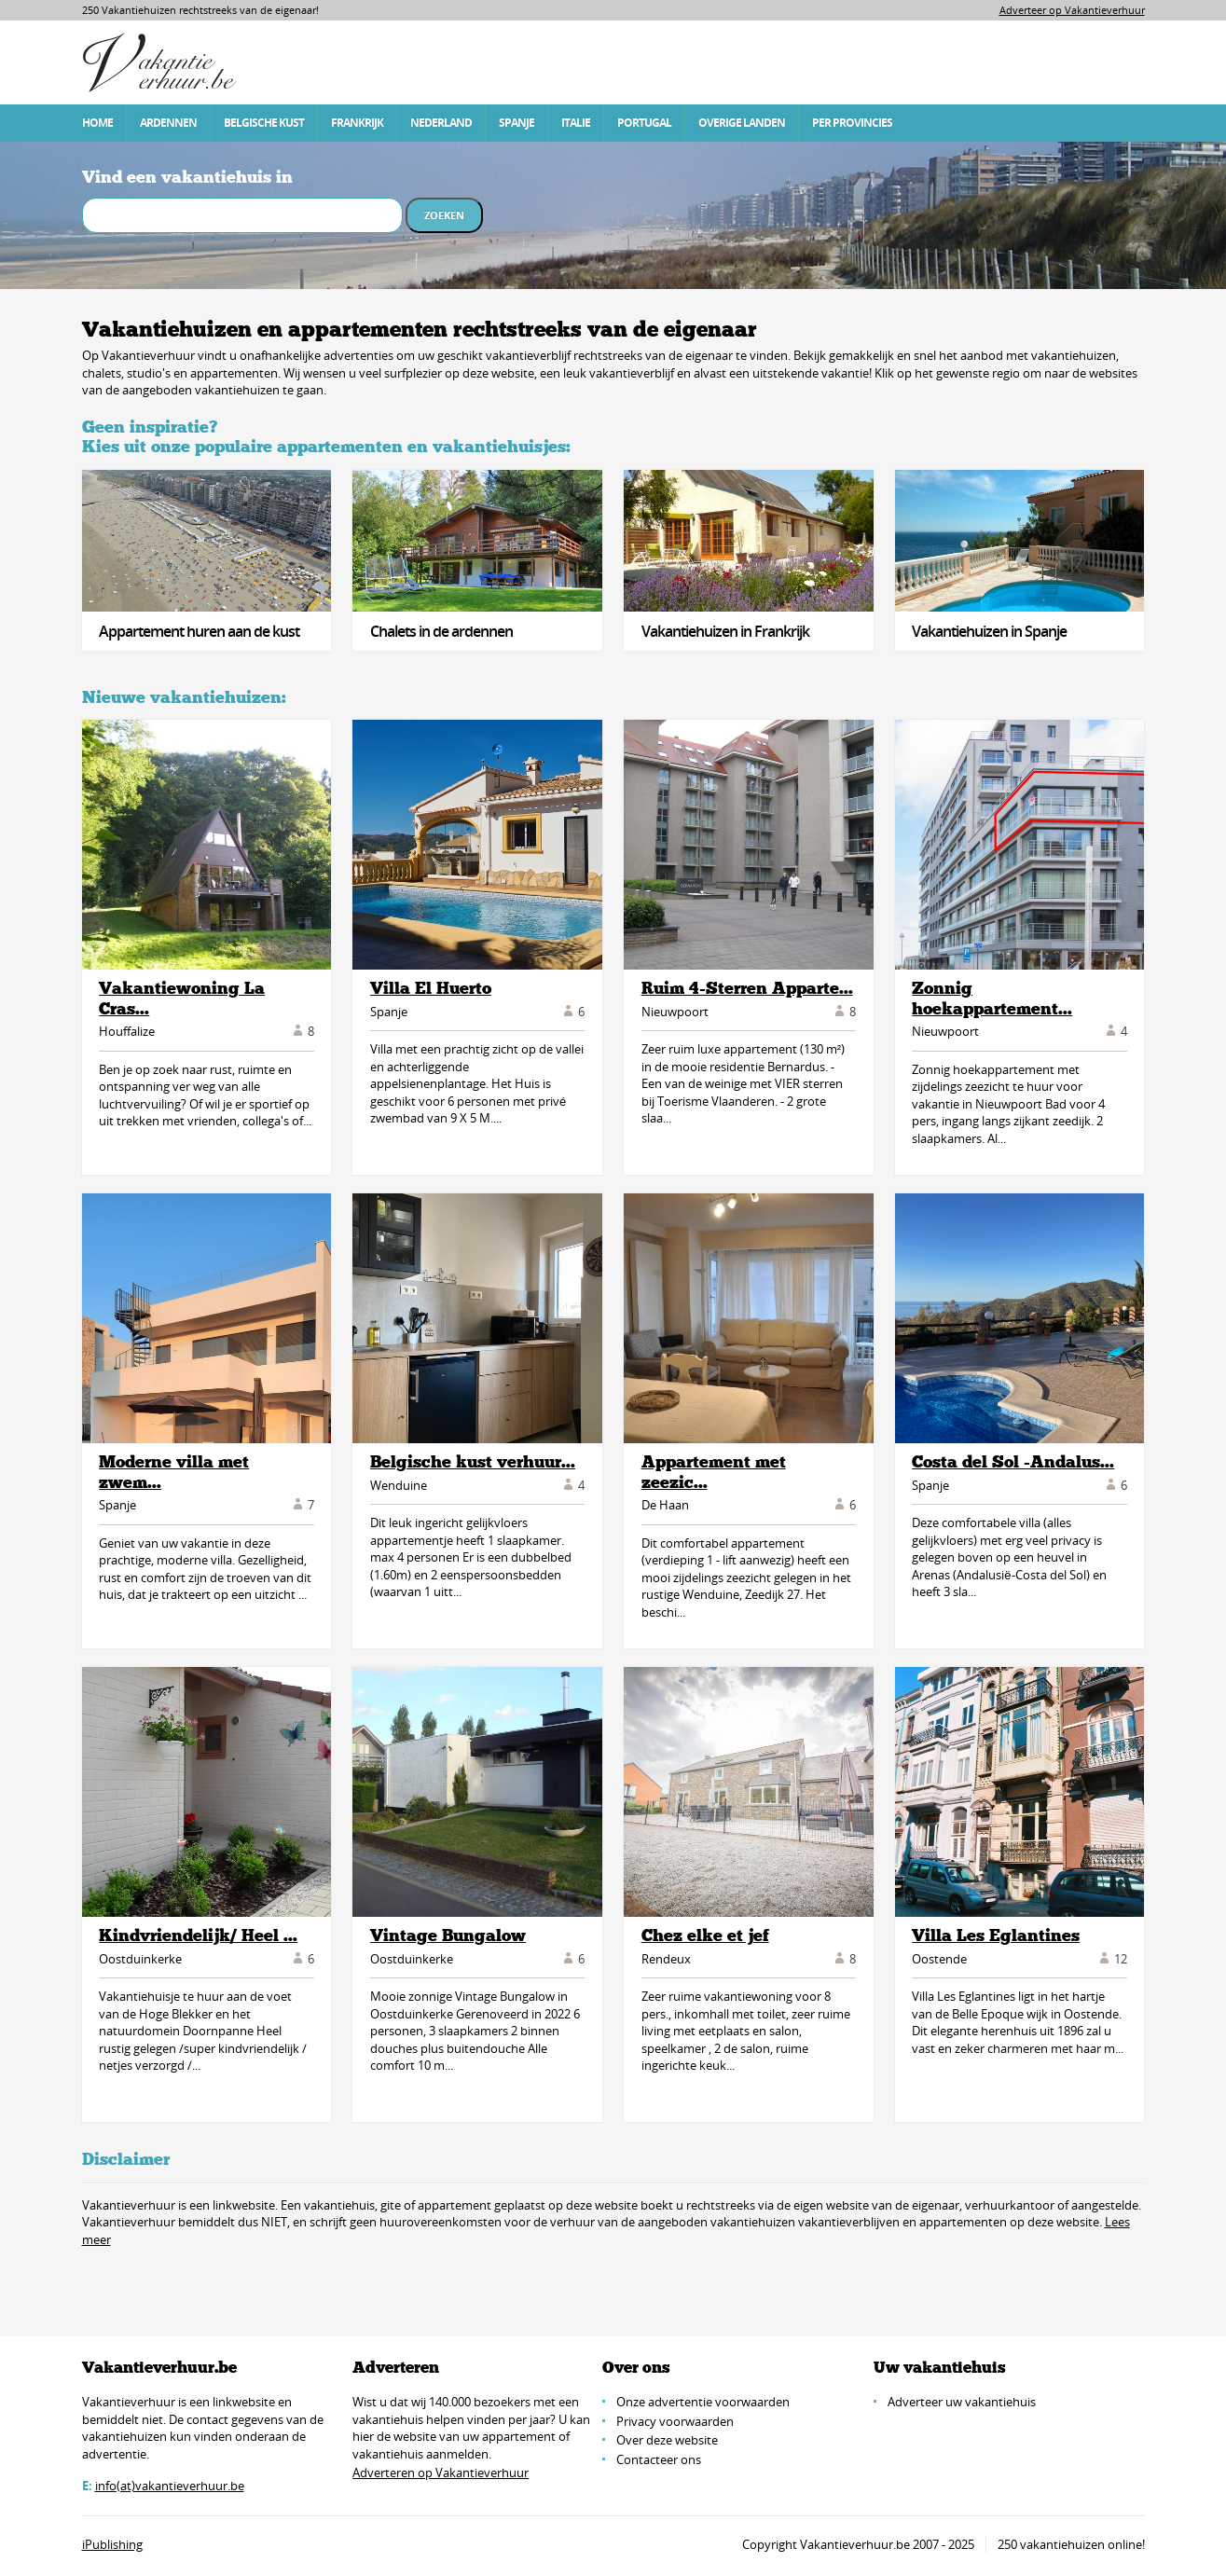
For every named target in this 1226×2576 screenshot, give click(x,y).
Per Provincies (852, 123)
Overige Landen (741, 123)
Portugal (644, 123)
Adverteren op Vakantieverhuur (440, 2472)
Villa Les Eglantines (996, 1935)
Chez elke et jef (705, 1935)
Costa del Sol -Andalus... (1013, 1462)
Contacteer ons (658, 2459)
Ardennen (168, 123)
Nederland (441, 123)
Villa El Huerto (430, 988)
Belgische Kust (264, 123)
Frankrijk (357, 123)
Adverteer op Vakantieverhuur (1072, 10)
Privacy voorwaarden (675, 2421)
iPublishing (112, 2544)
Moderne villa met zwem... (174, 1472)
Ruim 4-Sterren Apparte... (747, 988)
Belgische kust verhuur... (472, 1462)
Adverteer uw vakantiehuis (962, 2401)
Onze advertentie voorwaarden (703, 2401)
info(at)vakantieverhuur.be (169, 2485)
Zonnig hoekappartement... (992, 998)
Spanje (516, 123)
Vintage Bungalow (448, 1935)
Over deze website (667, 2439)
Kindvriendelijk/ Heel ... (198, 1935)
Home (97, 123)
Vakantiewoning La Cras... (182, 998)
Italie (575, 123)
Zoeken (444, 215)
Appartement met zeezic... (713, 1472)
